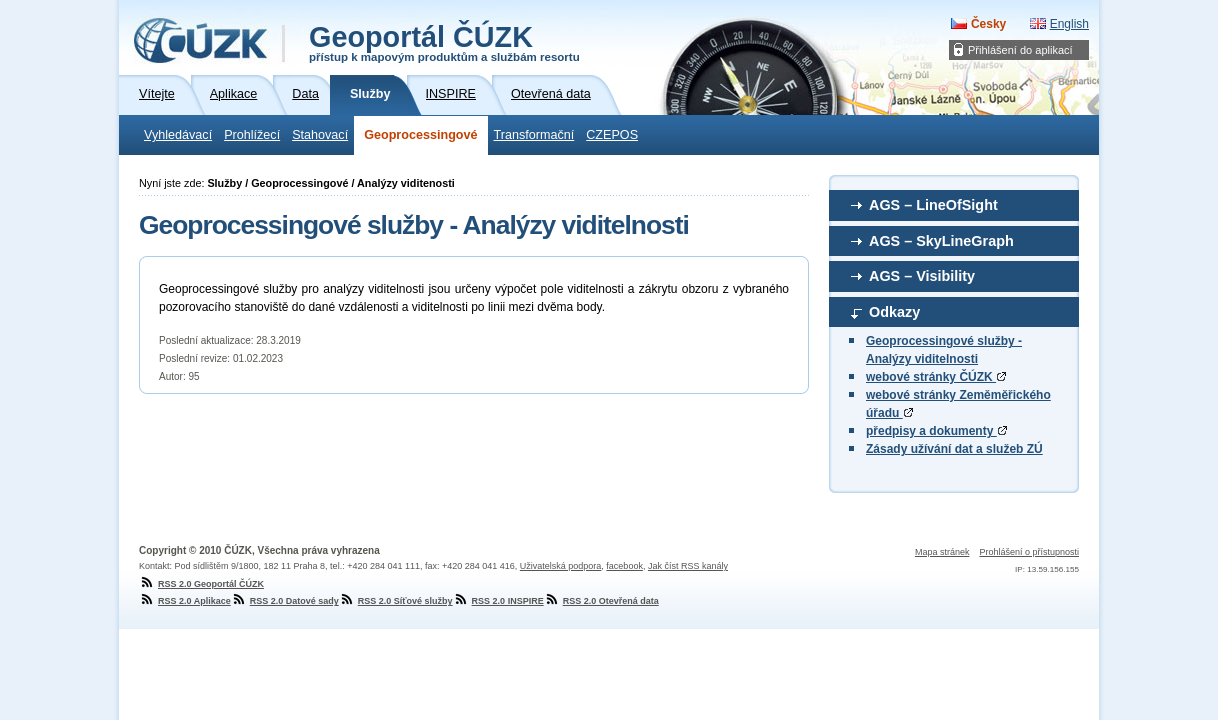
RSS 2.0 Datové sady (285, 601)
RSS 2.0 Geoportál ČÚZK (201, 584)
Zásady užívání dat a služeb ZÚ (954, 449)
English (1069, 24)
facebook (624, 566)
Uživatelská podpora (561, 566)
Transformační (534, 135)
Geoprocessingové (420, 135)
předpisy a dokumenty (936, 431)
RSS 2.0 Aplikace (185, 601)
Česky (988, 24)
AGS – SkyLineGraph (941, 241)
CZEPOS (612, 135)
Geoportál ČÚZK (444, 42)
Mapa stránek (942, 552)
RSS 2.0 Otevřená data (601, 601)
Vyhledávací (178, 135)
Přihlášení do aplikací (1020, 50)
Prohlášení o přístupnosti (1029, 552)
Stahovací (320, 135)
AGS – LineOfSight (933, 205)
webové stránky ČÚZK (936, 377)
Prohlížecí (252, 135)
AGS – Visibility (922, 276)
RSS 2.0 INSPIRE (498, 601)
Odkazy (894, 312)
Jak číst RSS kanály (688, 566)
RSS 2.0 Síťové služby (396, 601)
